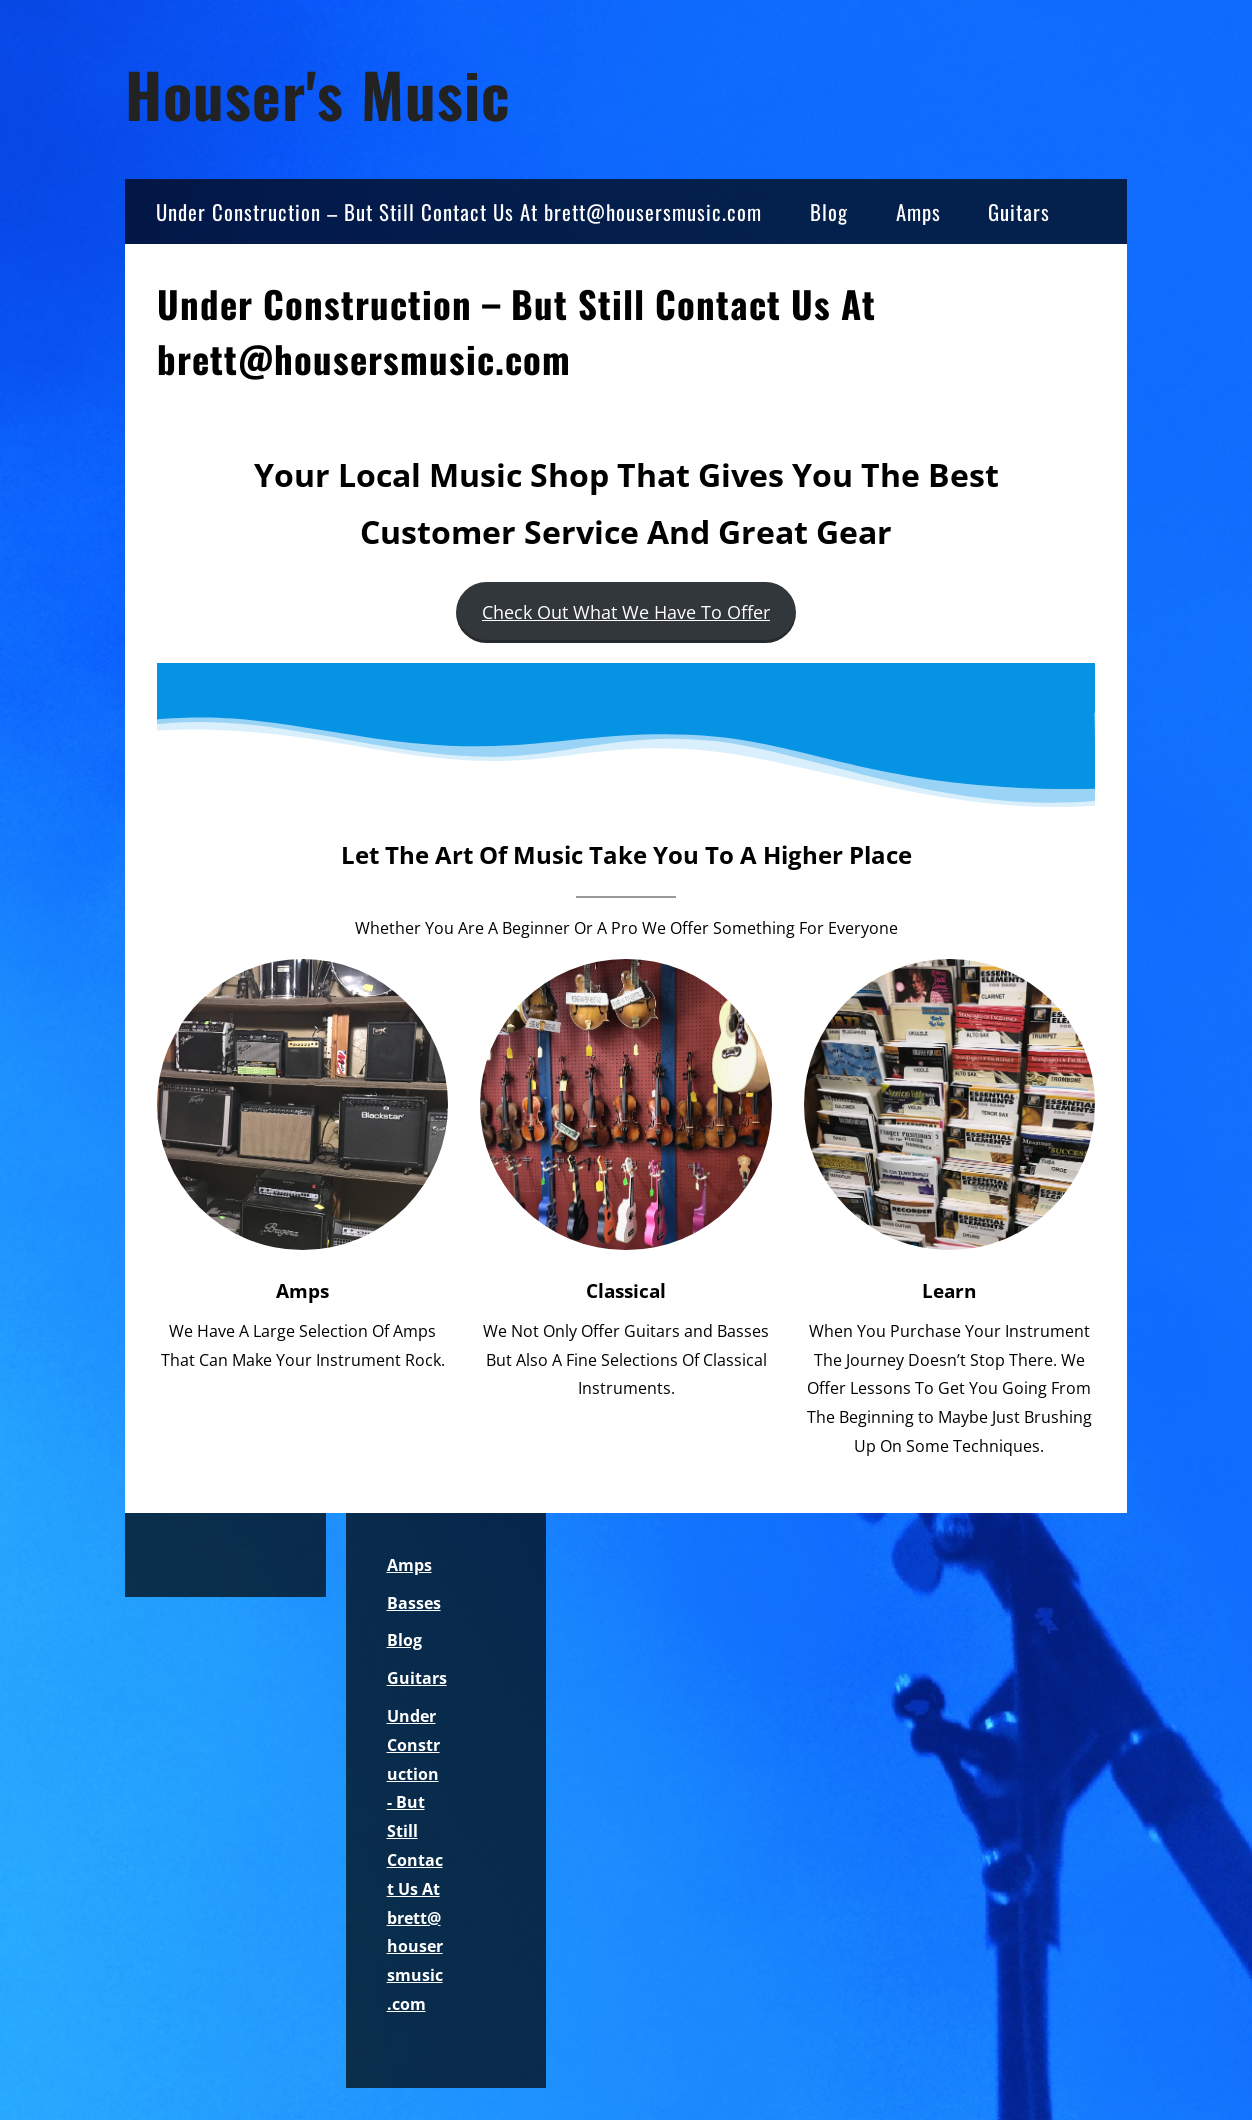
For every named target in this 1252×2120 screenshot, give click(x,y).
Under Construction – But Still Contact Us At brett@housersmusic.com (459, 211)
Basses (414, 1603)
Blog (829, 211)
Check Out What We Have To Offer (626, 612)
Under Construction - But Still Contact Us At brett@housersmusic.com (415, 1860)
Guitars (1019, 211)
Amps (918, 211)
